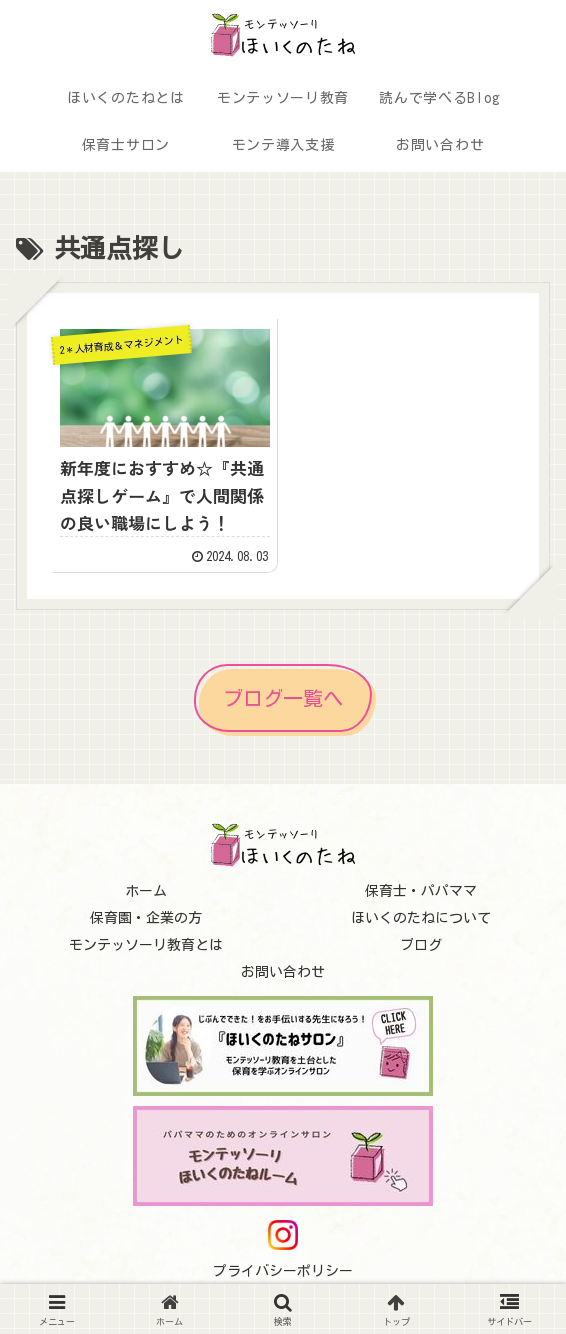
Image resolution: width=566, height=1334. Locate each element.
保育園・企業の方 (146, 918)
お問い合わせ (283, 972)
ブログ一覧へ (283, 698)
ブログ (421, 945)
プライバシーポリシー (283, 1271)
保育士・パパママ (421, 891)
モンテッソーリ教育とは (146, 945)
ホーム (146, 891)
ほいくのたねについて (421, 918)
